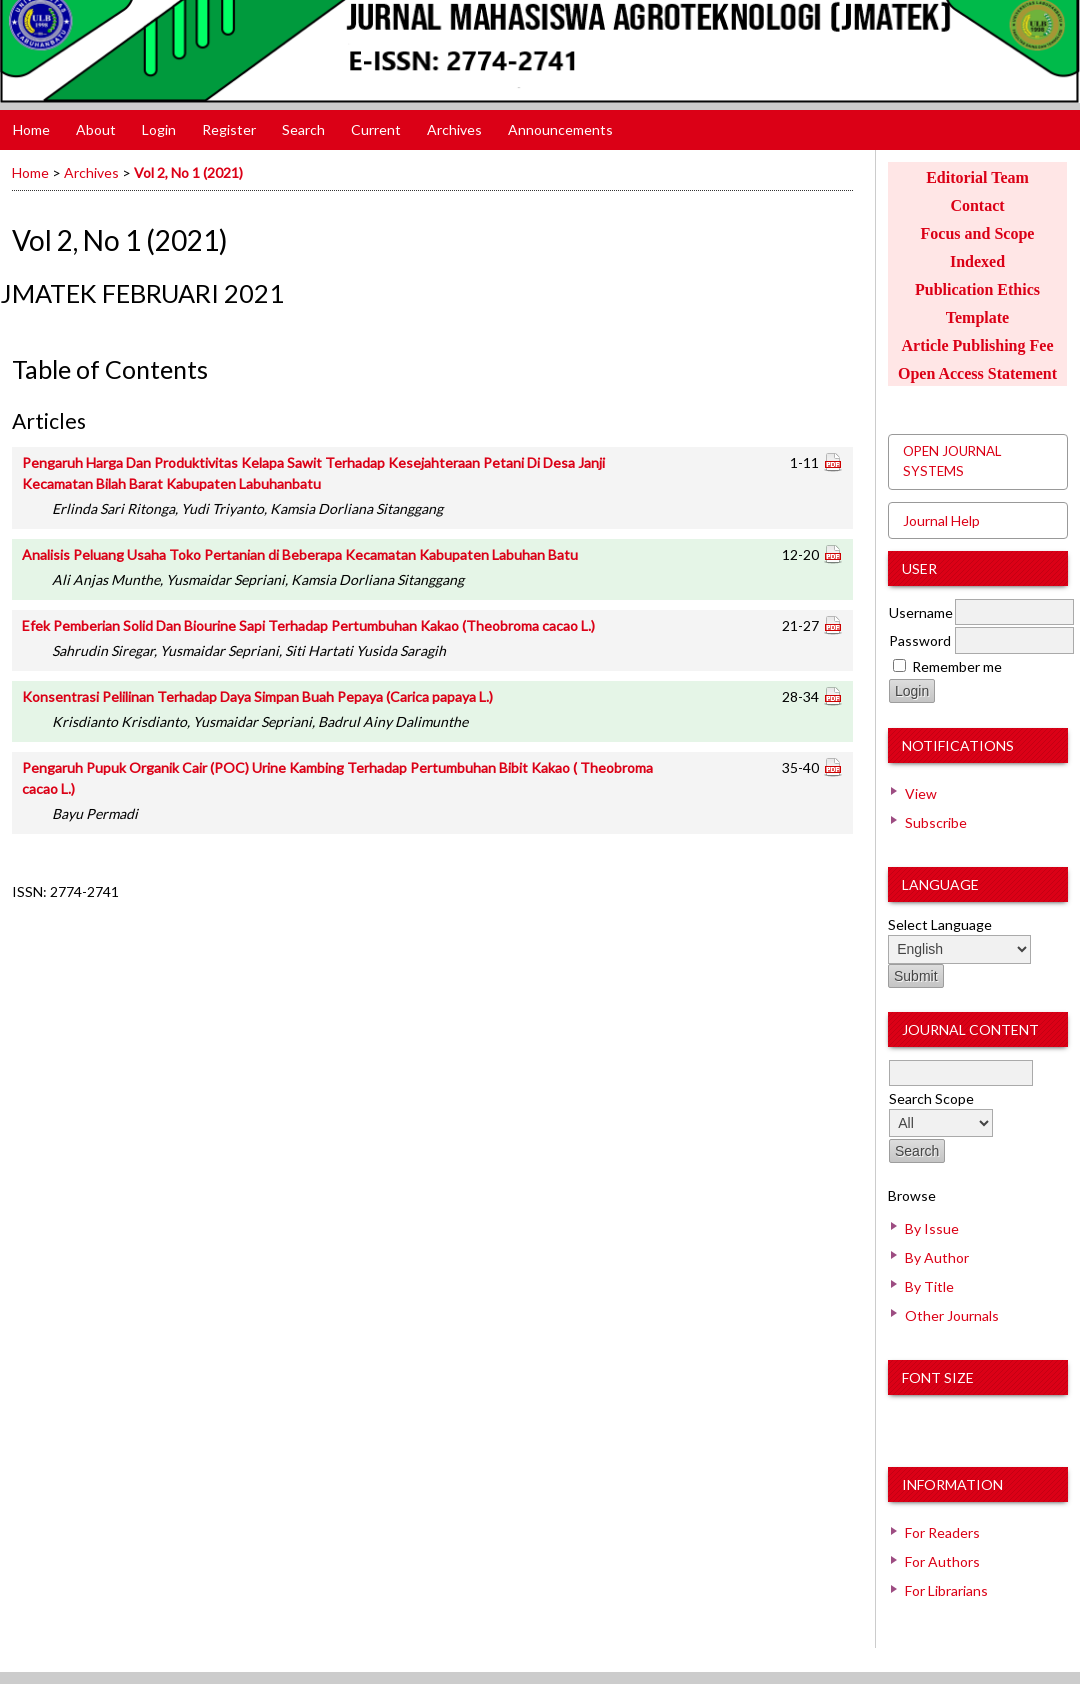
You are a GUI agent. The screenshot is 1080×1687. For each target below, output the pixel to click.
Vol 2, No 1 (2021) (188, 172)
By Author (937, 1257)
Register (229, 129)
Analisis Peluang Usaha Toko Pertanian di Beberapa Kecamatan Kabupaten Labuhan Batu (300, 554)
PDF (832, 460)
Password (920, 640)
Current (376, 129)
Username (921, 612)
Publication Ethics (977, 289)
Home (31, 129)
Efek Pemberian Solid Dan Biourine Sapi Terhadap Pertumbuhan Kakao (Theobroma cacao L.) (308, 625)
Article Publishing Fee (978, 345)
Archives (454, 129)
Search (303, 129)
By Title (929, 1286)
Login (159, 129)
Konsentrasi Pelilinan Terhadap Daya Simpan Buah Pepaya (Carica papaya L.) (257, 696)
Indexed (977, 261)
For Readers (942, 1532)
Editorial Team (977, 177)
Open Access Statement (977, 373)
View (921, 793)
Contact (977, 205)
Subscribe (936, 822)
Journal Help (941, 520)
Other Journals (952, 1315)
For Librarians (946, 1590)
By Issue (932, 1228)
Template (977, 317)
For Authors (942, 1561)
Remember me (957, 666)
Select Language (940, 924)
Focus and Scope (978, 233)
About (96, 129)
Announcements (560, 129)
